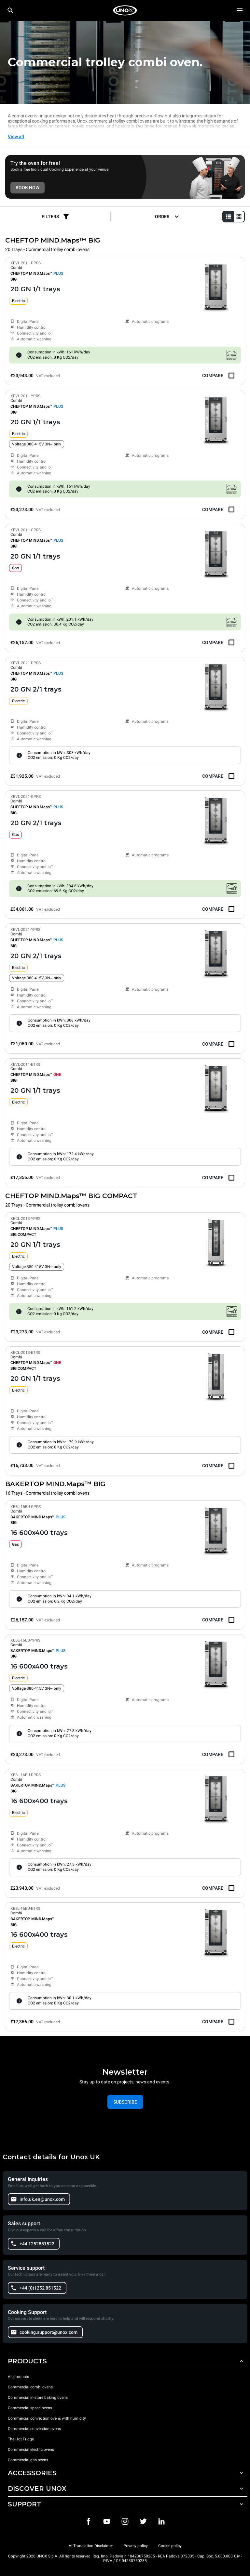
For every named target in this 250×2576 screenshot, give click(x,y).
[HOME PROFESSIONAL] (125, 10)
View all (16, 136)
